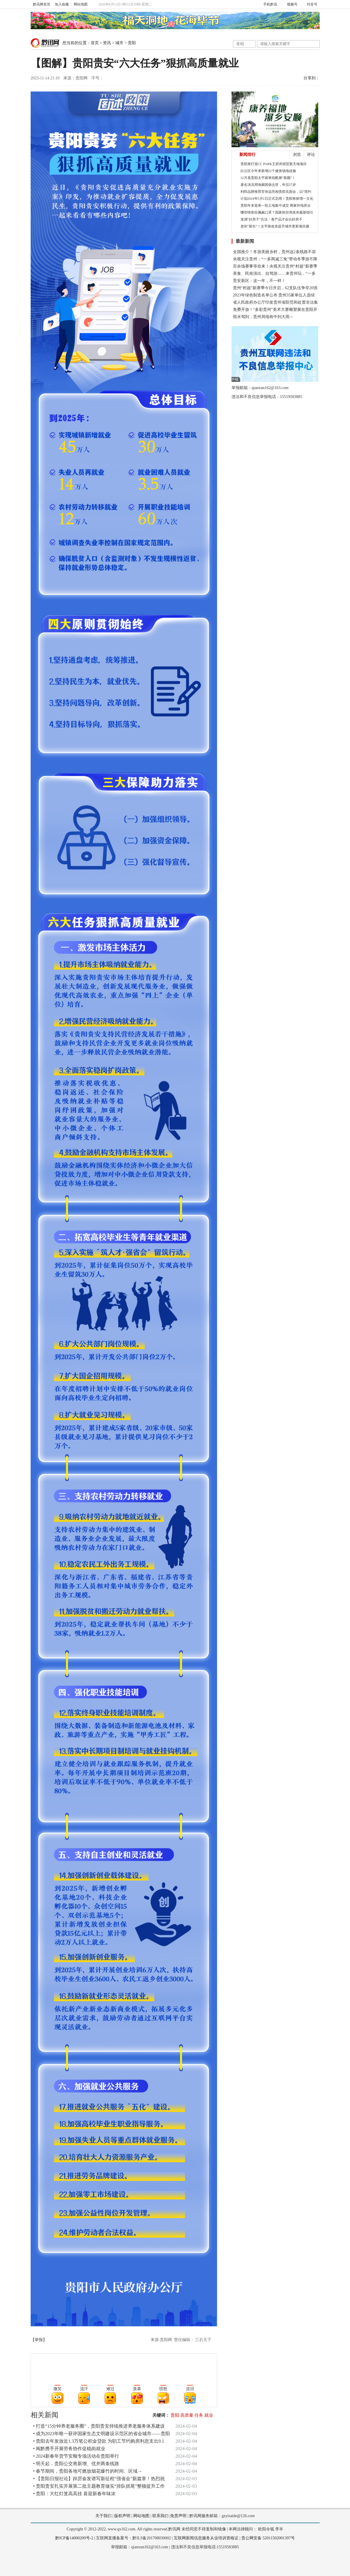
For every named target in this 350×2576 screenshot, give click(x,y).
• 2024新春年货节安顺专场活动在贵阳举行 (76, 2456)
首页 (95, 43)
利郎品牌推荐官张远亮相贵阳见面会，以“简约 (275, 192)
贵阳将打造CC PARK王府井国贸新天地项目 (273, 164)
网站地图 (81, 4)
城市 (119, 43)
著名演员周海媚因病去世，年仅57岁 (268, 185)
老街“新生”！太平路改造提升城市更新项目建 (275, 226)
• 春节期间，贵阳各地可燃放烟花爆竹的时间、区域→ (87, 2471)
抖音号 (309, 4)
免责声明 (178, 2516)
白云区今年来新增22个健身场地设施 (268, 171)
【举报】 (39, 2340)
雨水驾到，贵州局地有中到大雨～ (263, 317)
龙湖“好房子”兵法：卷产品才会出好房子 (271, 219)
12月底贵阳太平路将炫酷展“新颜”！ (268, 178)
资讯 (107, 43)
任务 (199, 2415)
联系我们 (160, 2516)
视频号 (289, 4)
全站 (240, 44)
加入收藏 (62, 4)
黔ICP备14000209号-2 (74, 2538)
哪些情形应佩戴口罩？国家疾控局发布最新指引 (276, 212)
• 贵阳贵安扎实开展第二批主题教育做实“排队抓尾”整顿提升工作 (99, 2486)
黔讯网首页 (41, 4)
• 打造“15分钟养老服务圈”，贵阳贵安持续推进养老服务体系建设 (99, 2426)
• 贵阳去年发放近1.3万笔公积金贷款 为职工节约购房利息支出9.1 (98, 2441)
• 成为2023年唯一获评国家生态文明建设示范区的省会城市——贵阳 (101, 2433)
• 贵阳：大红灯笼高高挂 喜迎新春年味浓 (74, 2493)
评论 (311, 154)
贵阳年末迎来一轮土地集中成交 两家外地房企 (275, 205)
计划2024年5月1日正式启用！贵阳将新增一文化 (276, 199)
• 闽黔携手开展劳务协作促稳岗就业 (69, 2448)
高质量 (186, 2415)
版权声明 (122, 2516)
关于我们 (103, 2516)
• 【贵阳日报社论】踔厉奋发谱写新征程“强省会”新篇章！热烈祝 (99, 2478)
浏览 (297, 154)
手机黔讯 (268, 4)
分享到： (311, 78)
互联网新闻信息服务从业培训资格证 (206, 2538)
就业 (208, 2415)
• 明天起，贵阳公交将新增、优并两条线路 (76, 2463)
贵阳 (132, 43)
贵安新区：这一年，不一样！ (259, 281)
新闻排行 (247, 154)
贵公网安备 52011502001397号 (268, 2538)
